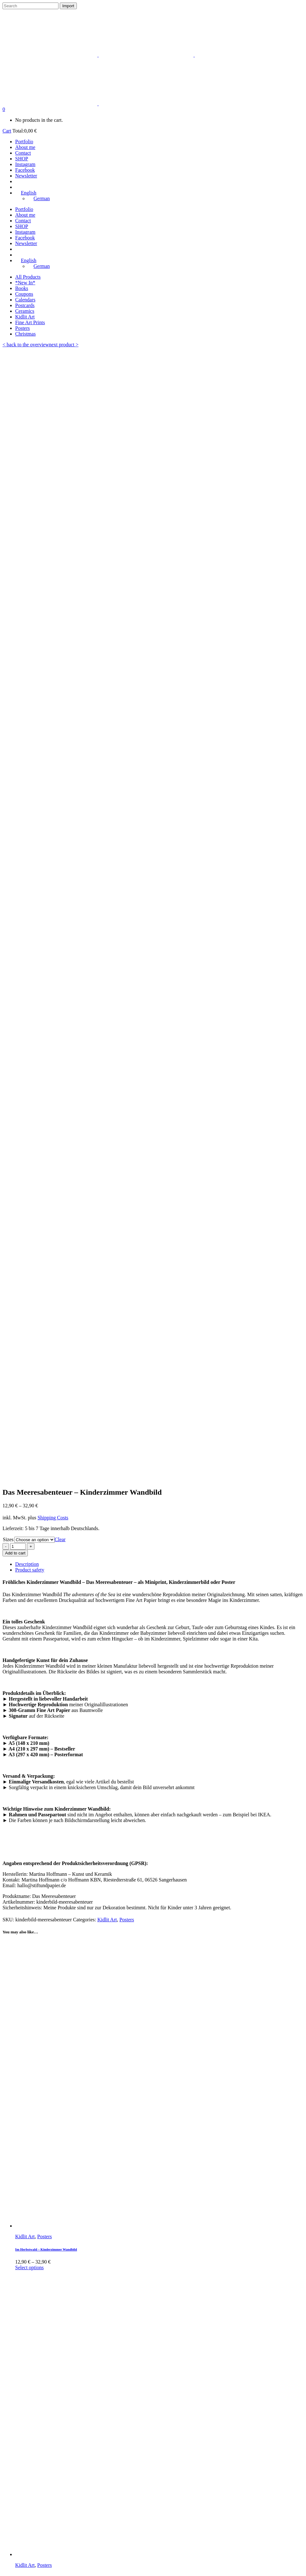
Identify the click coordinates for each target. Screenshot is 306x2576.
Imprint (22, 2406)
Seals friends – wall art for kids (37, 1794)
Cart (7, 130)
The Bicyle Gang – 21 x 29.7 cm (38, 2366)
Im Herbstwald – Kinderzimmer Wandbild (46, 1137)
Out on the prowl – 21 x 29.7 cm (38, 1952)
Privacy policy (30, 2411)
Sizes (8, 427)
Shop (20, 2456)
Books (21, 288)
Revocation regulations (38, 2423)
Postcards (24, 305)
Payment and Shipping (38, 2428)
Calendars (25, 299)
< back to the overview (26, 344)
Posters (22, 328)
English (10, 2564)
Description (27, 452)
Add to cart (15, 441)
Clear (60, 427)
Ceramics (24, 311)
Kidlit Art (25, 316)
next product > (63, 344)
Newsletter (26, 2462)
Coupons (24, 294)
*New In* (25, 282)
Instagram (25, 2473)
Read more (26, 1970)
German (11, 2570)
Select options (29, 1155)
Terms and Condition (36, 2417)
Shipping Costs (53, 405)
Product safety (29, 457)
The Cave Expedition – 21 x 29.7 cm (41, 2228)
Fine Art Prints (30, 322)
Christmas (25, 334)
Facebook (25, 2478)
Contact (23, 2451)
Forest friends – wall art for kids (38, 1466)
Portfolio (24, 2439)
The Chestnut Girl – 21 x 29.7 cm (39, 2090)
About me (25, 2445)
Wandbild (47, 1939)
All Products (27, 277)
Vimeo (22, 2484)
